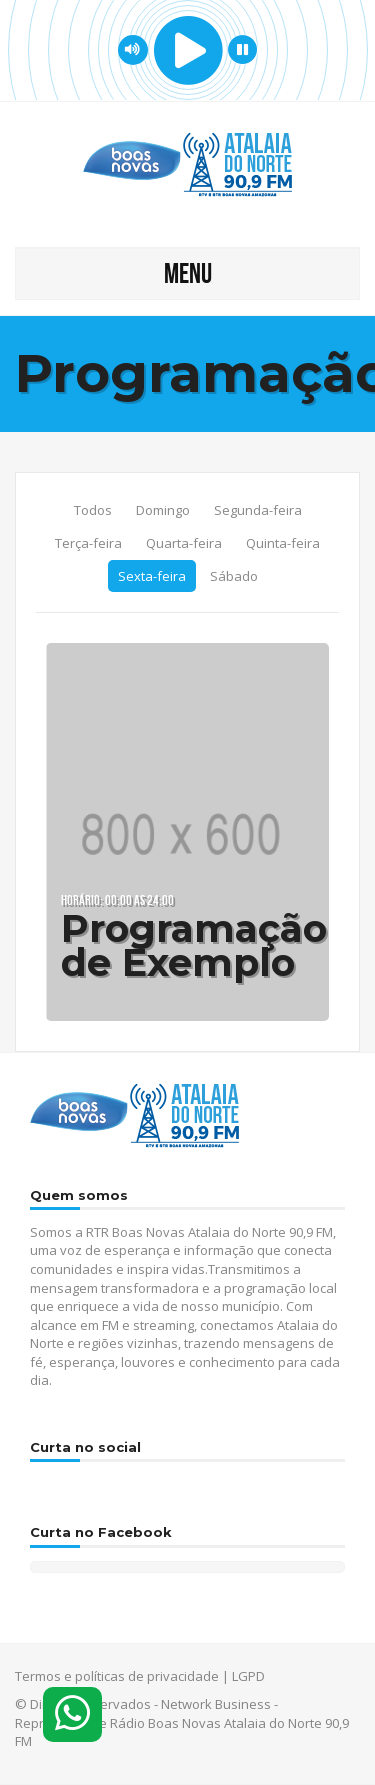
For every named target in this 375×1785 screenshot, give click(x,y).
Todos (93, 510)
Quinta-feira (283, 543)
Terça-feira (88, 543)
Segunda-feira (258, 510)
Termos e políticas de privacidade (117, 1676)
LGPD (248, 1676)
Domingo (163, 510)
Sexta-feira (152, 576)
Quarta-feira (184, 543)
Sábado (234, 576)
